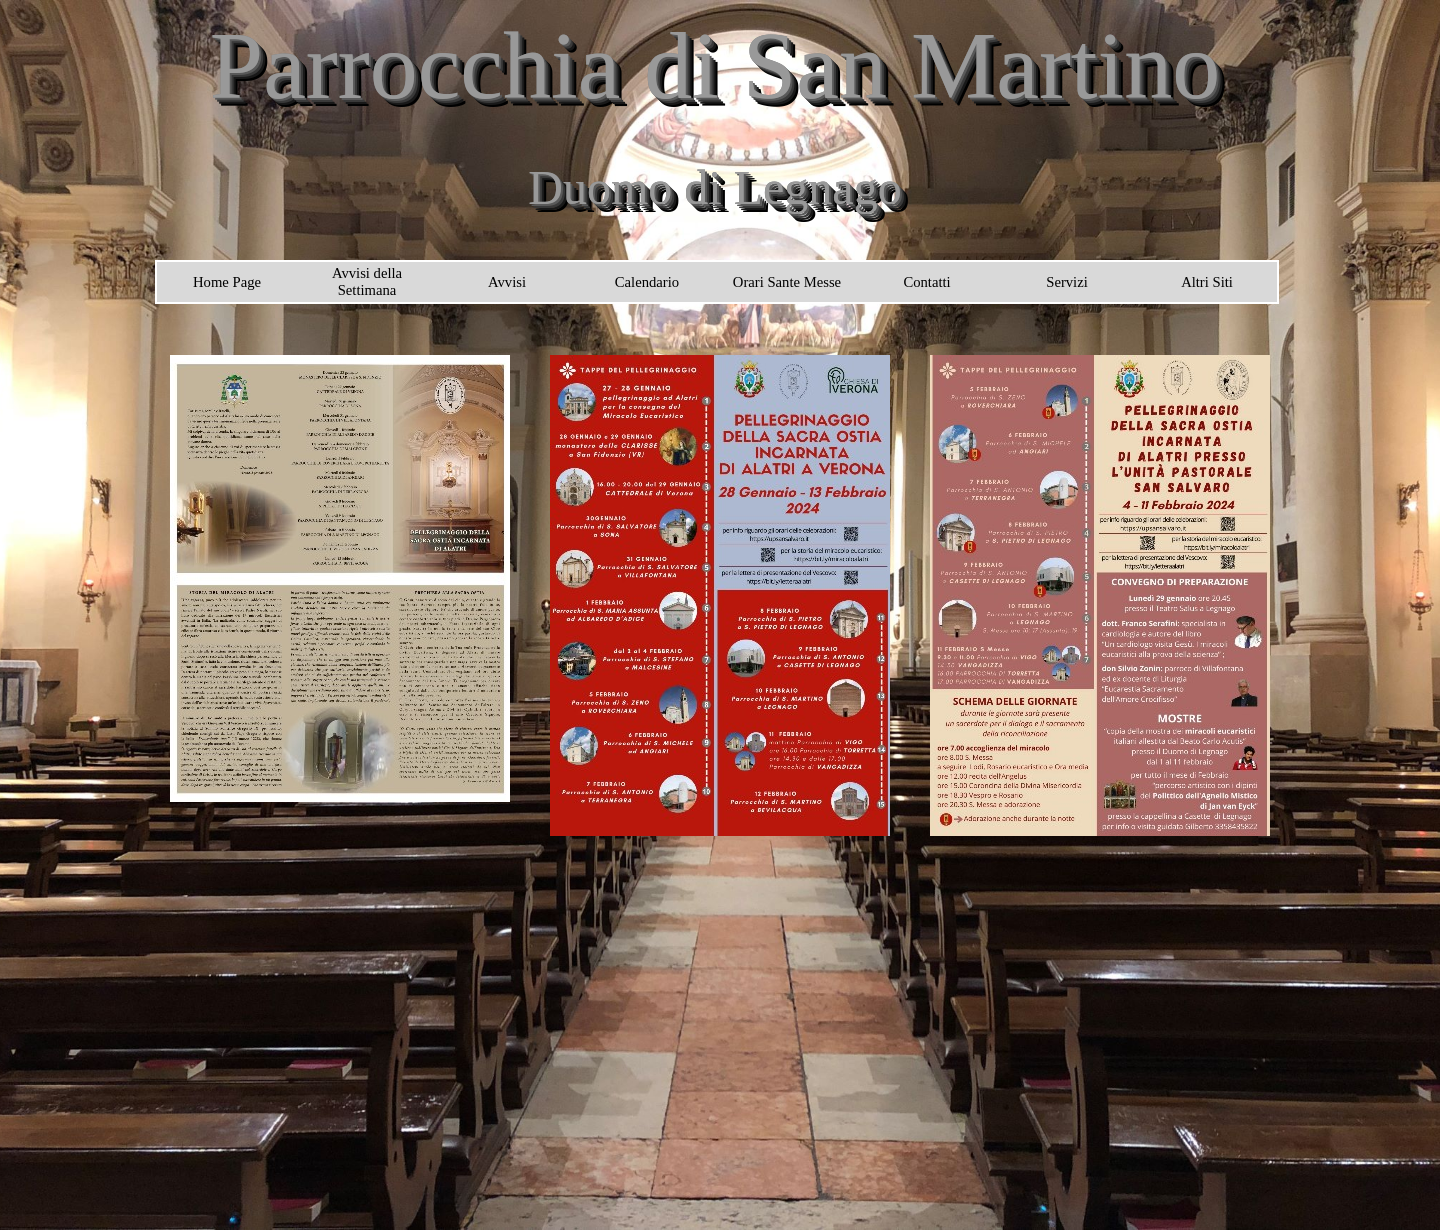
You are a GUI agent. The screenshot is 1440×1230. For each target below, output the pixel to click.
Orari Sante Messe (787, 282)
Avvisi (507, 282)
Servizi (1067, 282)
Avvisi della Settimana (367, 281)
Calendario (647, 282)
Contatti (926, 282)
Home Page (227, 282)
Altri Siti (1207, 282)
